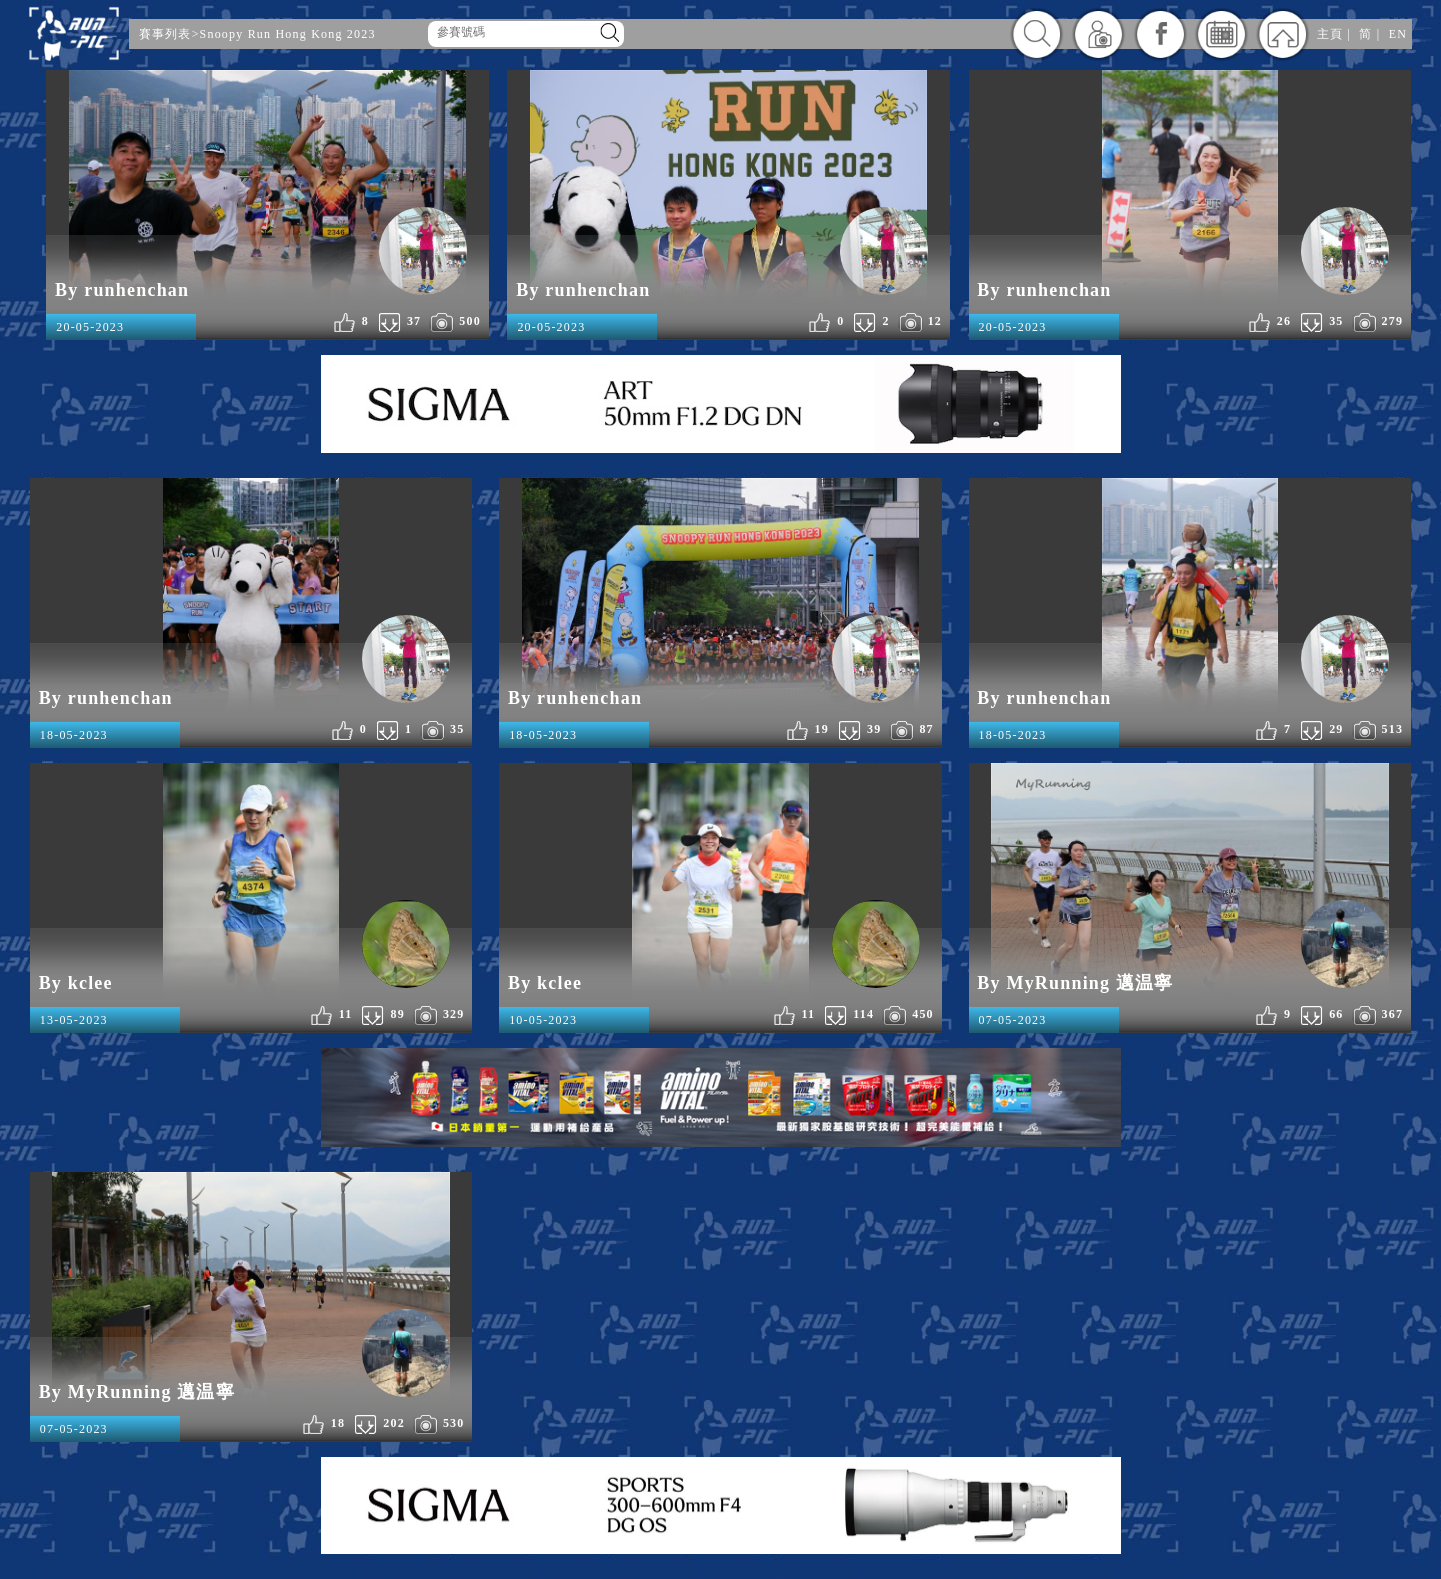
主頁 (1330, 34)
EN (1398, 34)
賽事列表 (165, 34)
